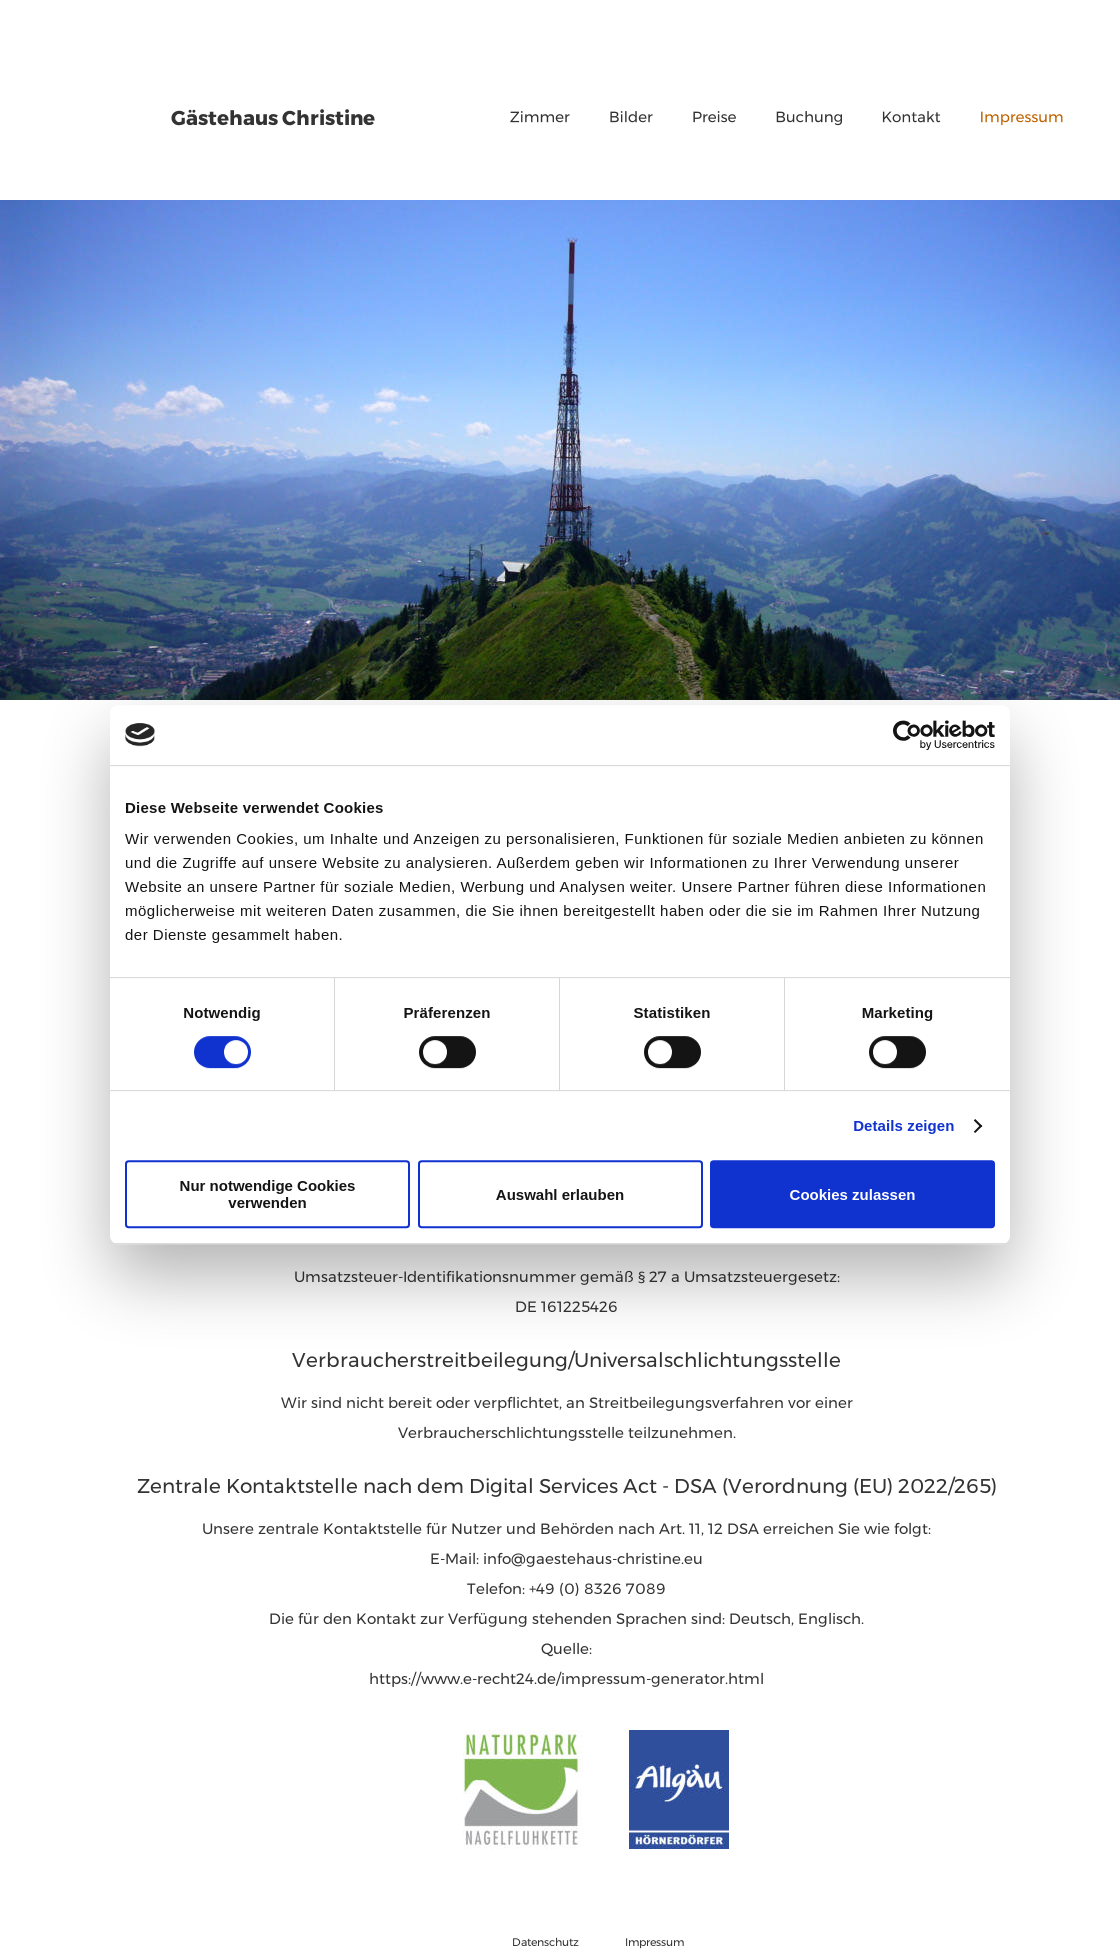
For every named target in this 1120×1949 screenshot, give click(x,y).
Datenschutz (545, 1937)
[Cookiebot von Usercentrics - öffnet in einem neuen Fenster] (907, 735)
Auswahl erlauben (560, 1194)
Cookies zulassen (853, 1194)
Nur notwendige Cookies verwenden (268, 1194)
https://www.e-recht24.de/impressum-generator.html (566, 1671)
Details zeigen (903, 1125)
